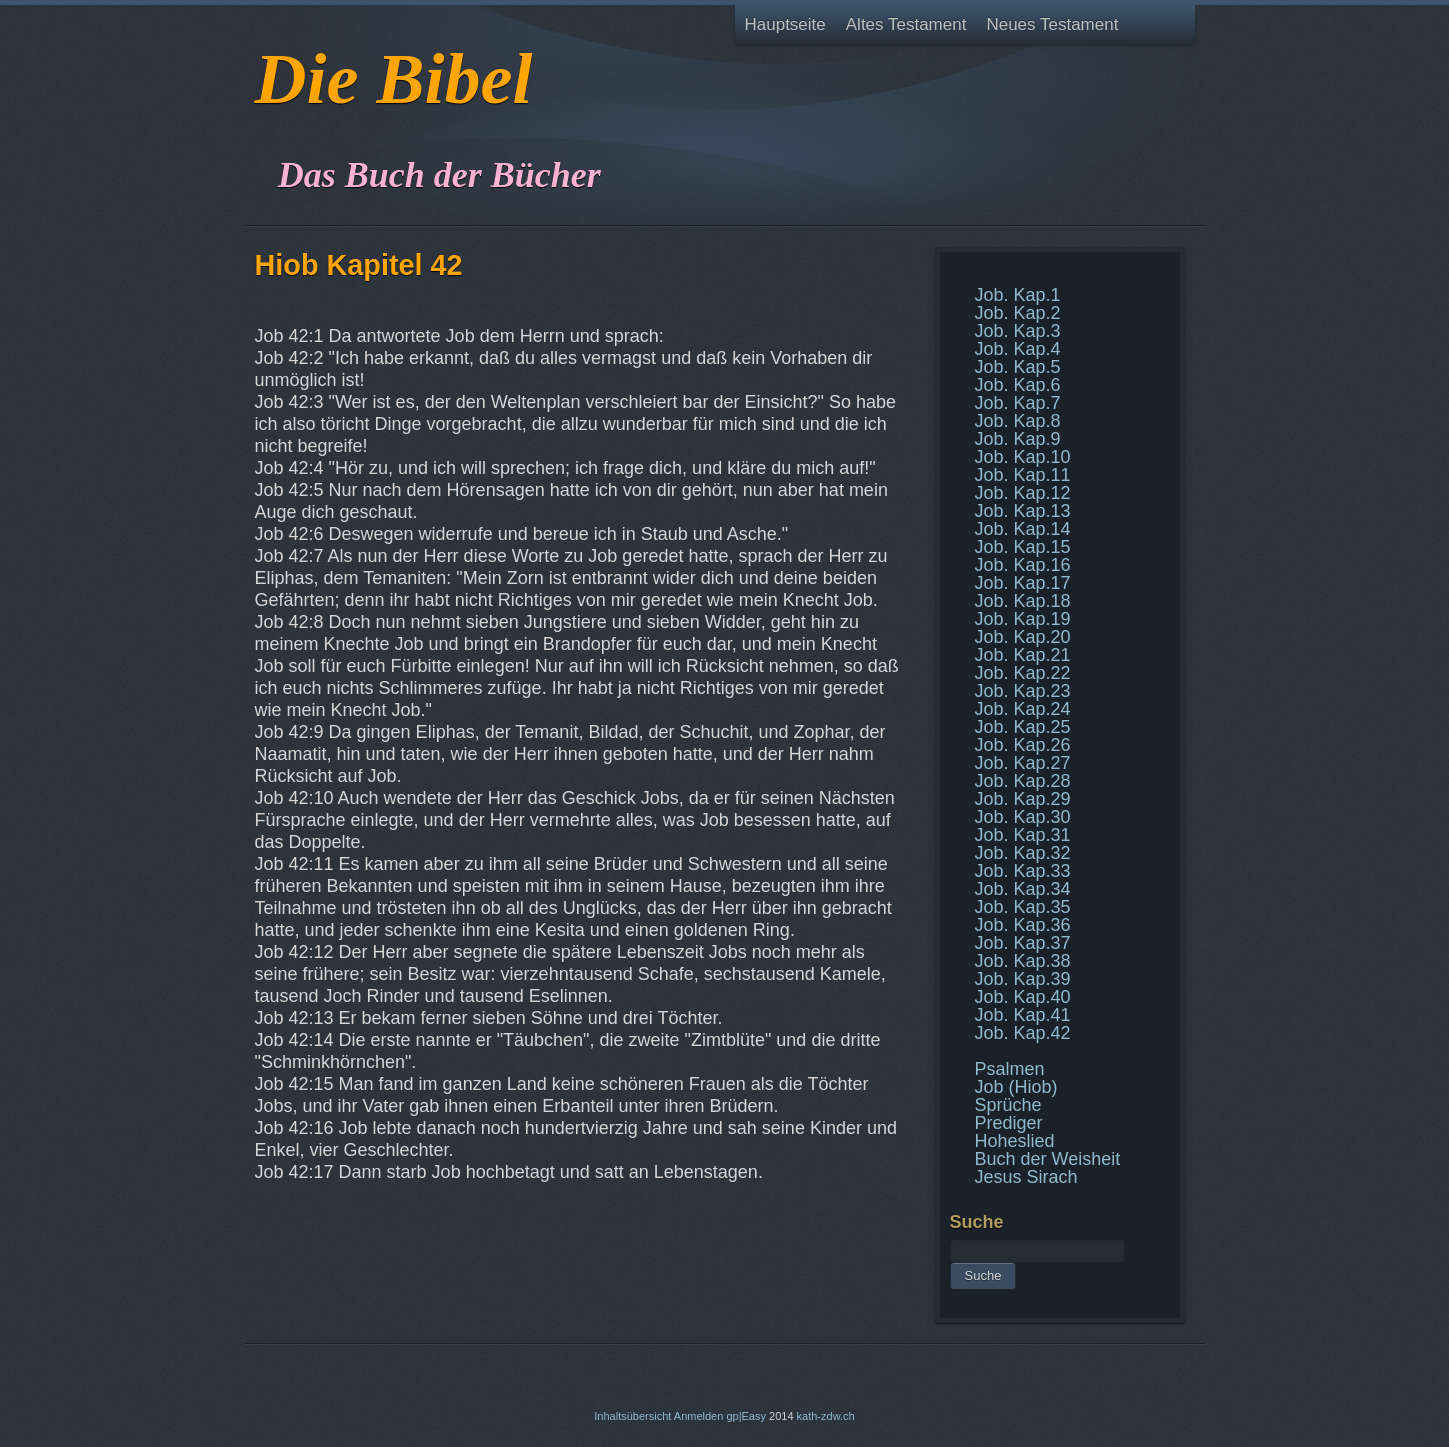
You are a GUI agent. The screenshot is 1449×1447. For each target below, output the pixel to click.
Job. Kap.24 (1023, 709)
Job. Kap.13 (1023, 511)
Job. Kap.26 (1023, 745)
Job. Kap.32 (1023, 853)
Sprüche (1008, 1105)
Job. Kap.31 (1023, 835)
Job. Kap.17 (1023, 583)
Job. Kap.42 (1023, 1033)
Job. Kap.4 (1018, 349)
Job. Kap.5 (1018, 367)
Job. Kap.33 (1023, 871)
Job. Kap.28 (1023, 781)
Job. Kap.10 (1023, 457)
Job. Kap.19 (1023, 619)
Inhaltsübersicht (632, 1416)
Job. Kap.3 (1018, 331)
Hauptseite (785, 24)
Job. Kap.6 (1018, 385)
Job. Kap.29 (1023, 799)
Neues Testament (1052, 24)
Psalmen (1010, 1069)
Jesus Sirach (1026, 1177)
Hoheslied (1015, 1141)
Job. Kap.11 (1023, 475)
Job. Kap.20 (1023, 637)
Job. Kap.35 (1023, 907)
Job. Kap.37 (1023, 943)
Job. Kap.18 (1023, 601)
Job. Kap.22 (1023, 673)
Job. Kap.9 (1018, 439)
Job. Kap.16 (1023, 565)
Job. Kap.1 (1018, 295)
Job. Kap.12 (1023, 493)
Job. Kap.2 (1018, 313)
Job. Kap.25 (1023, 727)
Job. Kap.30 (1023, 817)
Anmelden (699, 1416)
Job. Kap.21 (1023, 655)
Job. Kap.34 (1023, 889)
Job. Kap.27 (1023, 763)
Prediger (1009, 1123)
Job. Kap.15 (1023, 547)
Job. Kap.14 (1023, 529)
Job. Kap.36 (1023, 925)
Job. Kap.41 (1023, 1015)
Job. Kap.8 (1018, 421)
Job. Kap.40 (1023, 997)
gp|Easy (746, 1416)
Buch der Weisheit (1048, 1159)
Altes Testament (906, 24)
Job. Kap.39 (1023, 979)
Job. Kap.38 (1023, 961)
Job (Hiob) (1016, 1087)
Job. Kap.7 (1018, 403)
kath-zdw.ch (826, 1416)
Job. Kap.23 (1023, 691)
